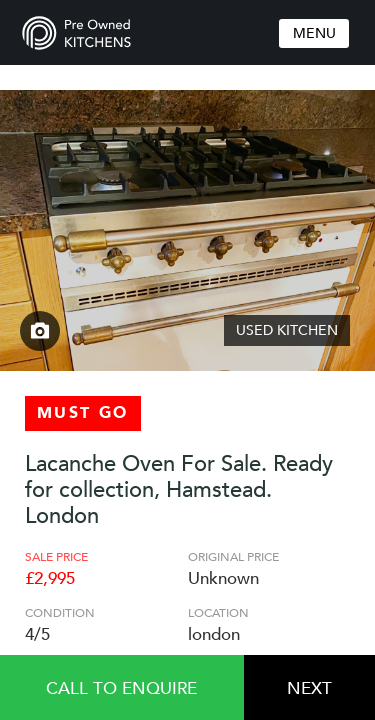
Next (309, 688)
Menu (314, 33)
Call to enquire (121, 688)
